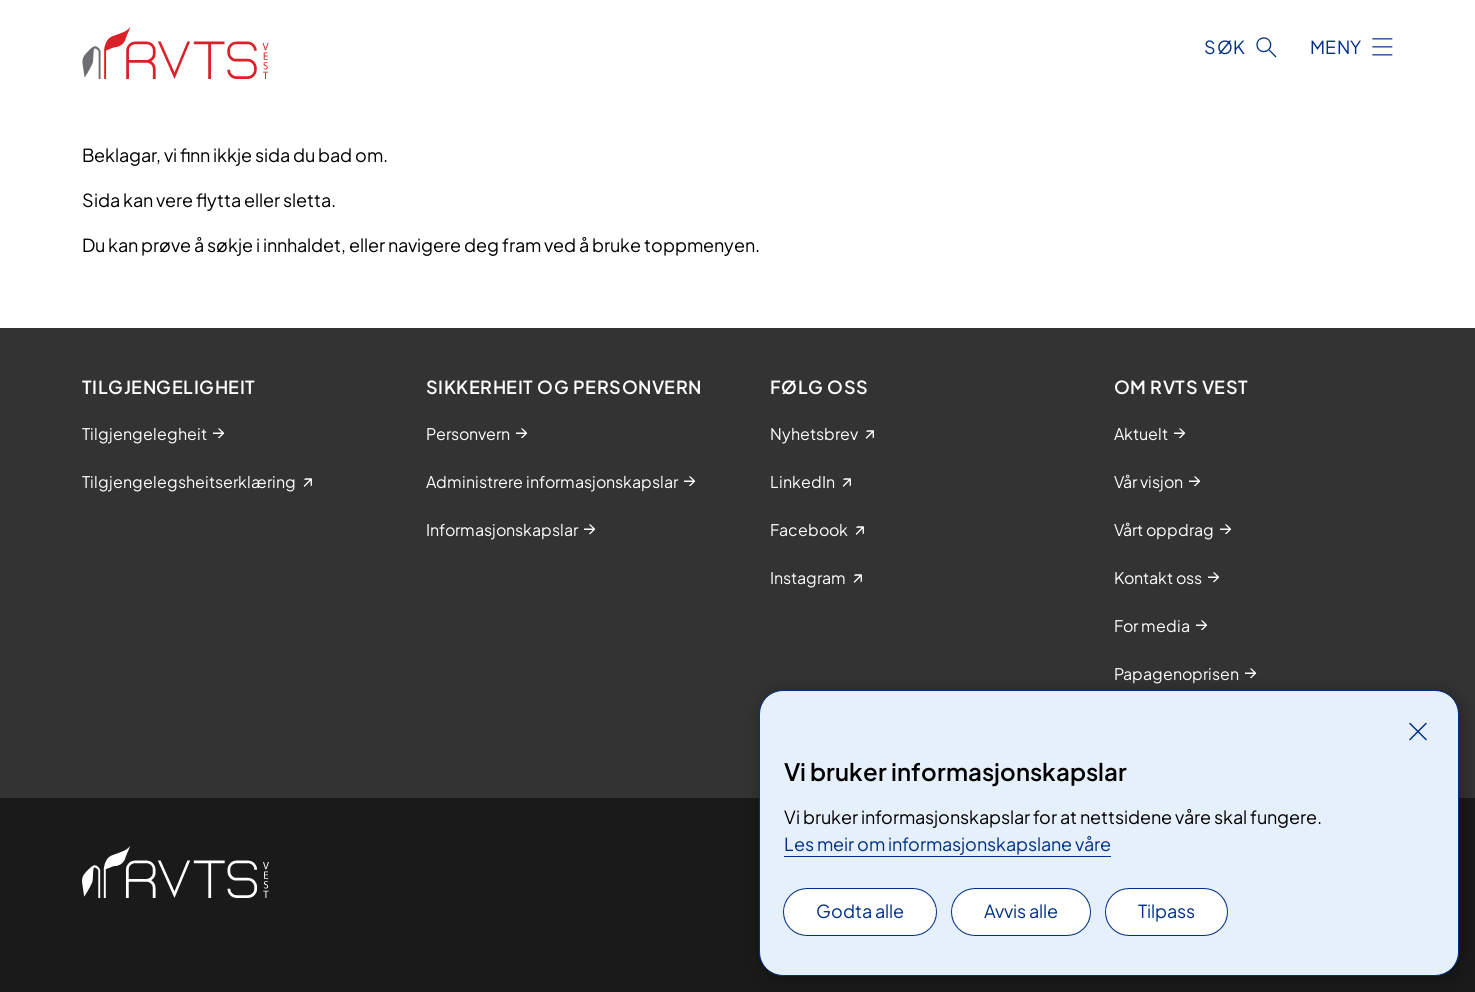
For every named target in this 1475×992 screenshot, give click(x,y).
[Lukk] (1418, 731)
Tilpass (1166, 910)
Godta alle (860, 910)
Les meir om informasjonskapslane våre (947, 843)
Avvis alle (1021, 910)
